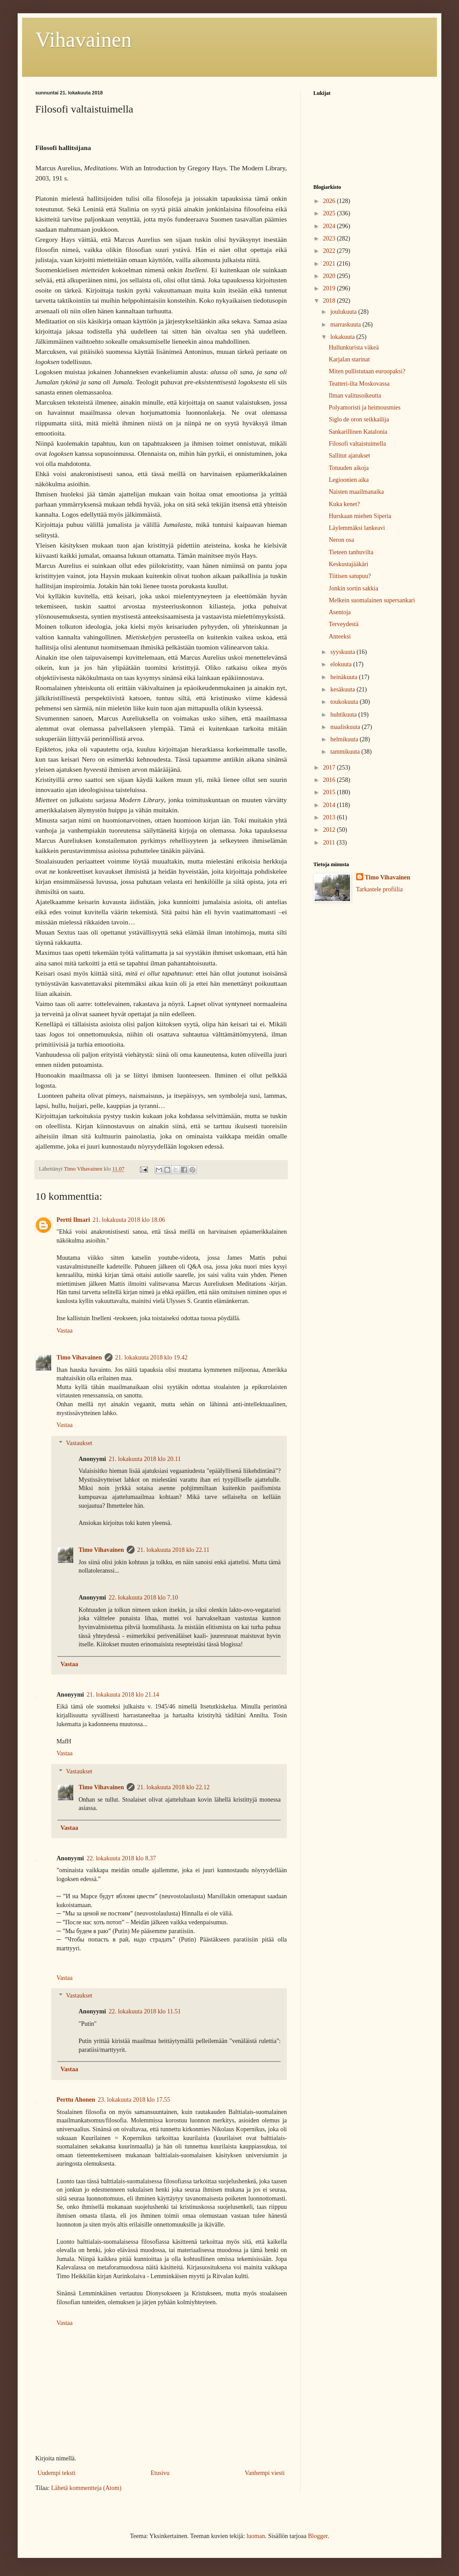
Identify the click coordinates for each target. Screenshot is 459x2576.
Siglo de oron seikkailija (359, 419)
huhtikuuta (344, 714)
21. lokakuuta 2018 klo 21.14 (123, 1694)
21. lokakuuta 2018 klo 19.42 (151, 1357)
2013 (330, 817)
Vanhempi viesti (265, 2473)
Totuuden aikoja (349, 468)
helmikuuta (345, 739)
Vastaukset (79, 1443)
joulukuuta (344, 311)
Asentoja (340, 612)
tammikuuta (345, 751)
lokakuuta (343, 337)
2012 (330, 829)
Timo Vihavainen (79, 1357)
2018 (330, 300)
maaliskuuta (345, 727)
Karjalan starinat (349, 359)
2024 (330, 226)
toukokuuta (345, 701)
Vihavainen (83, 39)
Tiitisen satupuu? (350, 576)
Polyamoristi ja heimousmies (365, 407)
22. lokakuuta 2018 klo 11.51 (145, 2011)
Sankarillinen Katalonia (358, 431)
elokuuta (341, 664)
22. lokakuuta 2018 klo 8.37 (121, 1858)
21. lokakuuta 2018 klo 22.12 (173, 1787)
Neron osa (341, 540)
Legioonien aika (349, 480)
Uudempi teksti (56, 2473)
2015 (330, 792)
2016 (330, 780)
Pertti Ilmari (73, 1220)
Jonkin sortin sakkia (353, 588)
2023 (330, 238)
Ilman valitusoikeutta (355, 395)
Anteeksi (340, 636)
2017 (330, 767)
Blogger (317, 2536)
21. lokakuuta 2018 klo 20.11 (145, 1459)
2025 (330, 213)
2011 (330, 842)
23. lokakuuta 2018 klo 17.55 (134, 2099)
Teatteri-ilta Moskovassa (359, 383)
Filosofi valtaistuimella (357, 443)
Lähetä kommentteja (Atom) (86, 2488)
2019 (330, 288)
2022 (330, 251)
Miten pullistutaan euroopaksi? (367, 371)
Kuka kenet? (344, 504)
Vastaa (64, 1330)
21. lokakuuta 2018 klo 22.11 (173, 1550)
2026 (330, 201)
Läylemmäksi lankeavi (357, 528)
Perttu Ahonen (75, 2099)
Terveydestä (343, 624)
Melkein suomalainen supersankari (372, 600)
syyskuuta (343, 652)
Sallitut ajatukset (349, 455)
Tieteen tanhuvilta (351, 552)
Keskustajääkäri (348, 564)
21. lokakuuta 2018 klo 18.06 (129, 1220)
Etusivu (159, 2473)
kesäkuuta (343, 689)
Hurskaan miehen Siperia (360, 516)
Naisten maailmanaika (356, 491)
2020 (330, 276)
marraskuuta (346, 324)
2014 (330, 805)
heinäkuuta (344, 677)
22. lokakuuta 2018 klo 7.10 (143, 1597)
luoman (255, 2536)
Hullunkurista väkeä (354, 347)
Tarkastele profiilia (379, 889)
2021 (330, 263)
